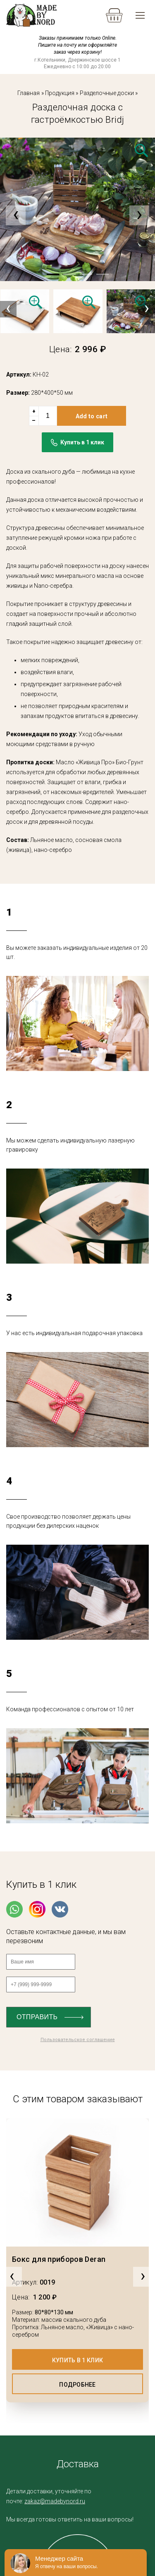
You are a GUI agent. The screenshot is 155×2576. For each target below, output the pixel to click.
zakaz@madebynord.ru (54, 2501)
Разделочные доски (107, 93)
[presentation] (16, 215)
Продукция (60, 93)
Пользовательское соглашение (78, 2039)
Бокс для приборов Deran (58, 2259)
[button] (53, 274)
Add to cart (91, 416)
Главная (28, 93)
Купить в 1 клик (77, 2360)
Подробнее (77, 2384)
